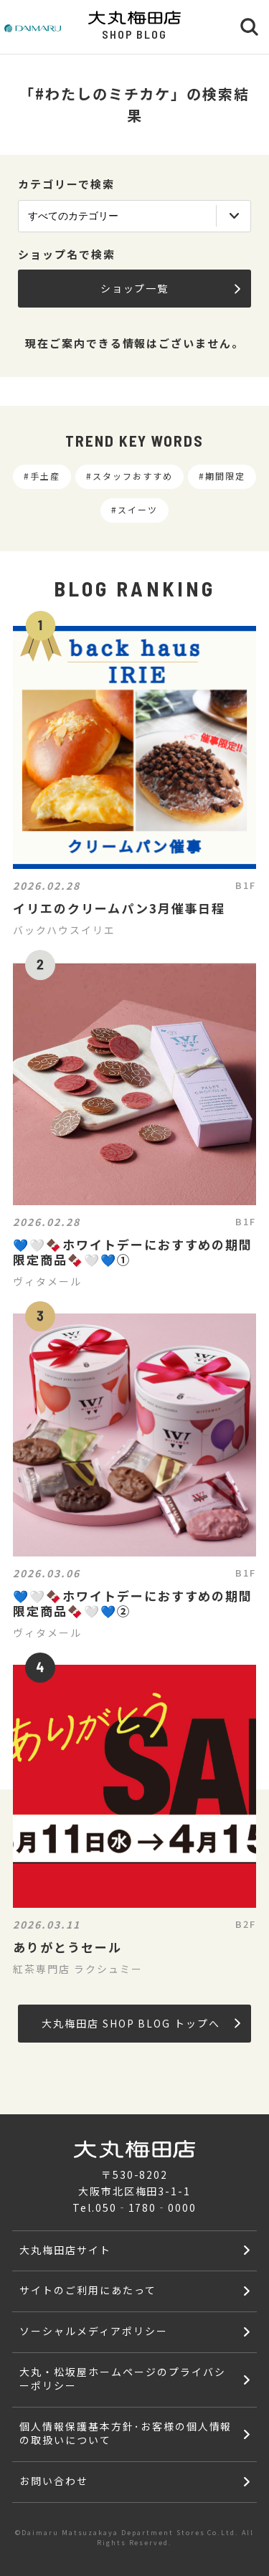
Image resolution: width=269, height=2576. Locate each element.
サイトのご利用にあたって (87, 2290)
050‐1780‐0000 (146, 2207)
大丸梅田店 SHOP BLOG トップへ (141, 2023)
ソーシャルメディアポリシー (93, 2331)
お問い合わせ (53, 2480)
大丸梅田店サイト (65, 2250)
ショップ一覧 (170, 288)
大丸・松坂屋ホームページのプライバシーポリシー (122, 2378)
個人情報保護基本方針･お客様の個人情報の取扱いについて (125, 2433)
